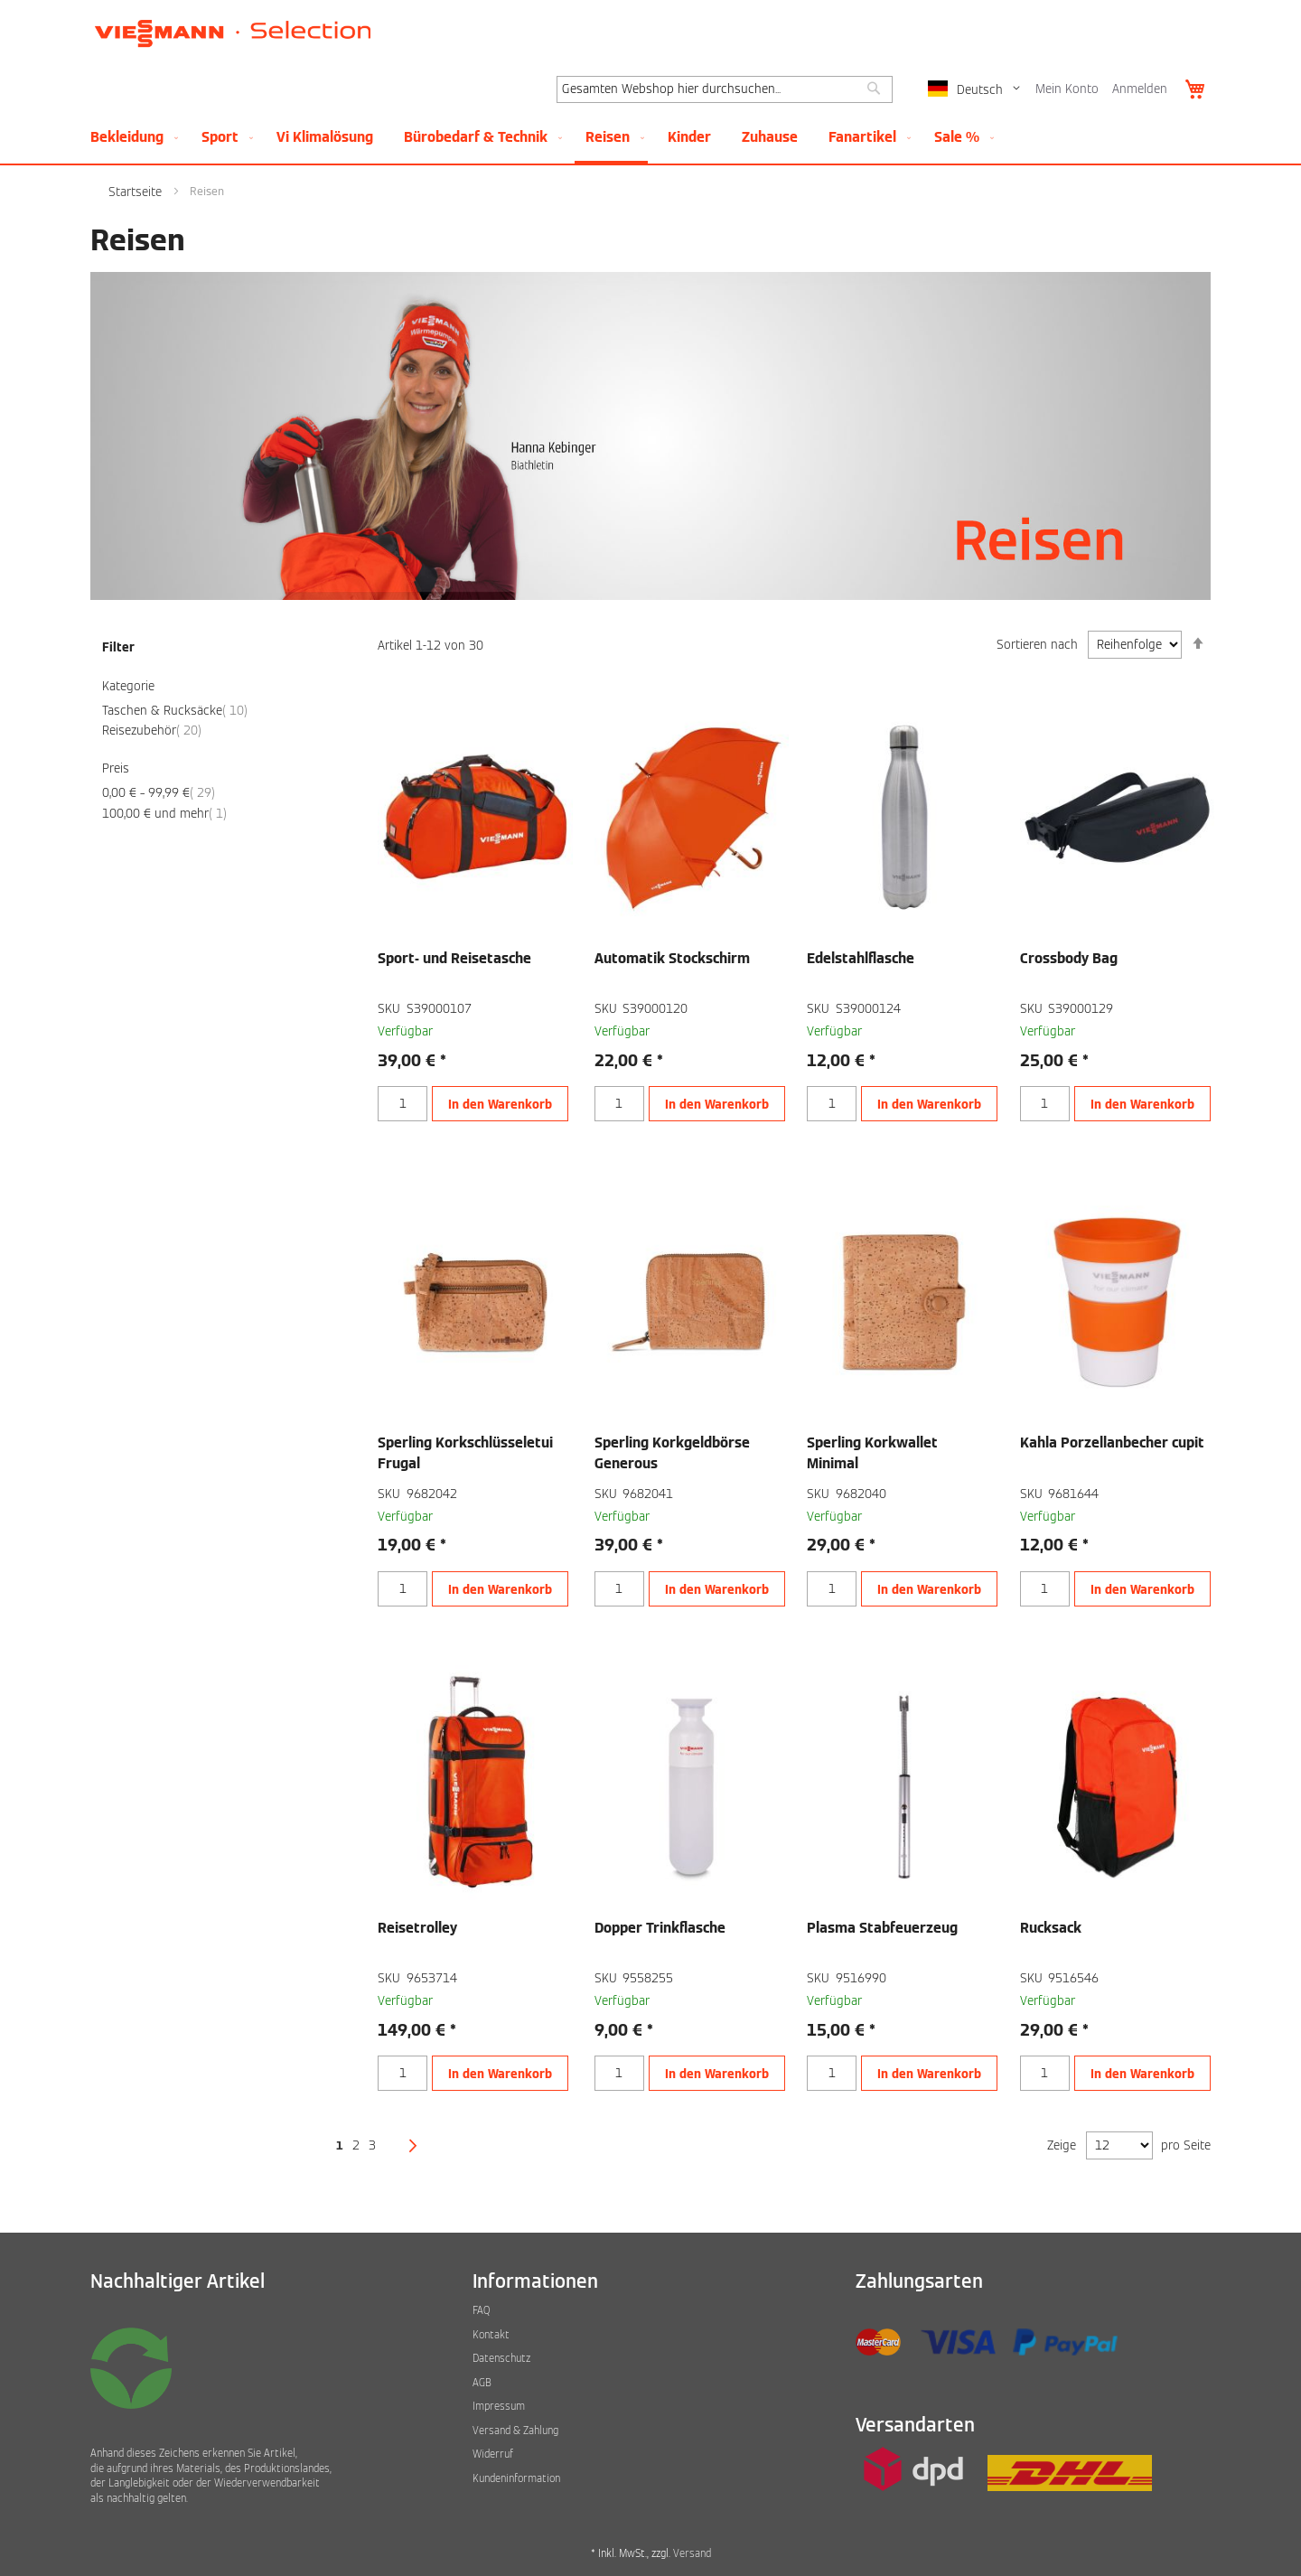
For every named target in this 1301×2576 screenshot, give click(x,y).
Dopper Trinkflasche (659, 1927)
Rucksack (1050, 1927)
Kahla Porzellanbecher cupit (1112, 1442)
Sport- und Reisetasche (454, 958)
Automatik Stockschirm (672, 958)
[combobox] (725, 89)
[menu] (650, 138)
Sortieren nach (1037, 644)
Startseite (136, 192)
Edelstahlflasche (860, 958)
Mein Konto (1067, 89)
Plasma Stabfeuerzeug (882, 1927)
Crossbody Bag (1069, 958)
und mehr (164, 813)
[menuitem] (131, 137)
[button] (977, 89)
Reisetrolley (417, 1927)
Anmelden (1139, 89)
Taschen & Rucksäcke (175, 710)
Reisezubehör (151, 730)
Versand (692, 2553)
